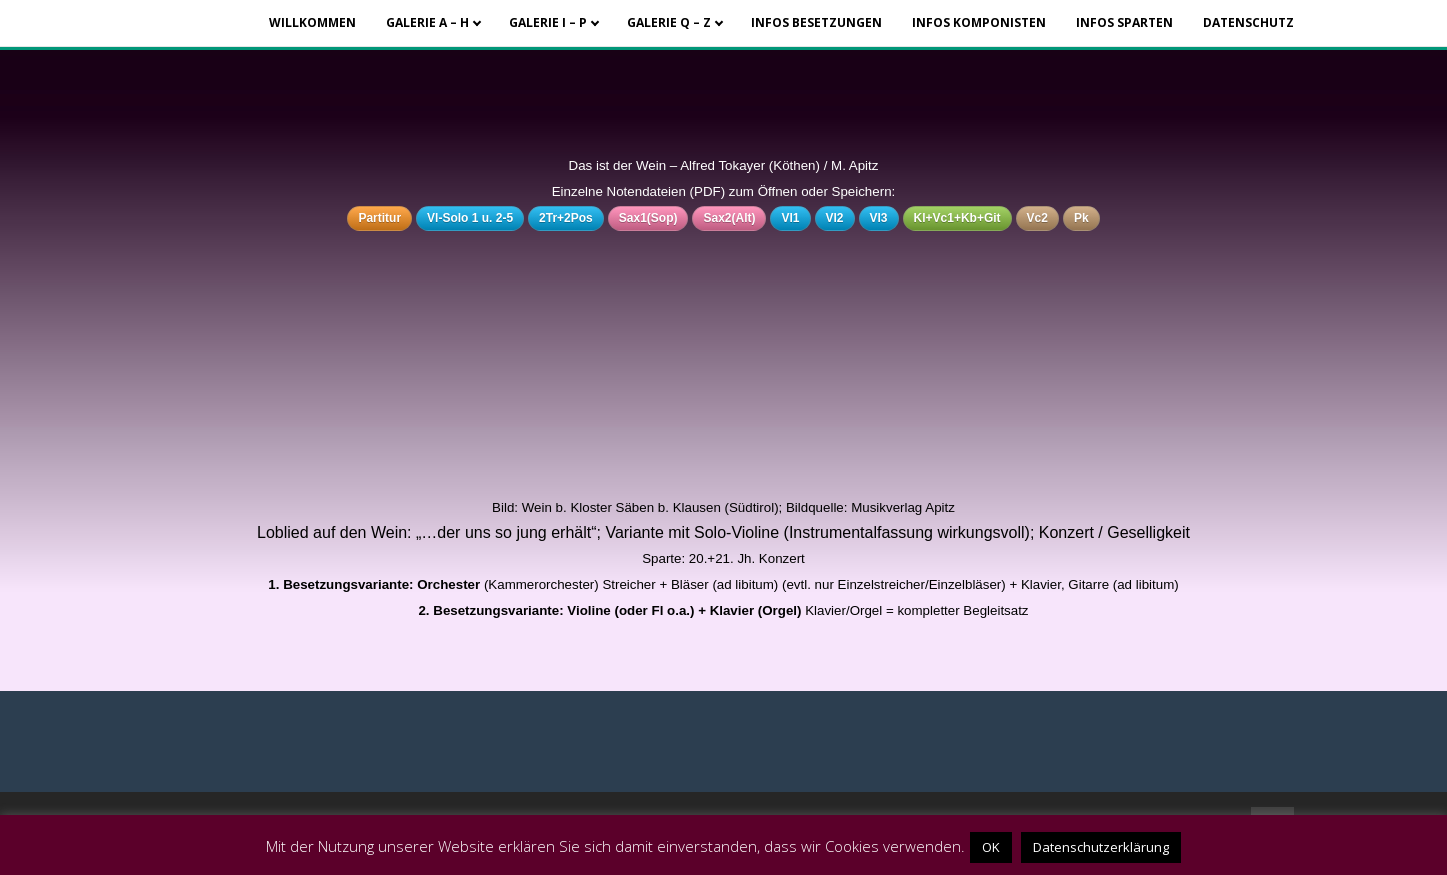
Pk (1081, 218)
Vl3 (879, 218)
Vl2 (835, 218)
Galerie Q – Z (669, 22)
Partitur (379, 218)
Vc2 (1037, 218)
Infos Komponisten (979, 22)
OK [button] (991, 847)
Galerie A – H (427, 22)
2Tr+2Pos (566, 218)
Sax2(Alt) (729, 218)
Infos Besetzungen (816, 22)
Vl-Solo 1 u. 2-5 (470, 218)
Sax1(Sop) (648, 218)
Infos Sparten (1124, 22)
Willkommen (312, 22)
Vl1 (790, 218)
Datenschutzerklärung (1101, 847)
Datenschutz (1248, 22)
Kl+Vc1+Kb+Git (957, 218)
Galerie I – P (548, 22)
